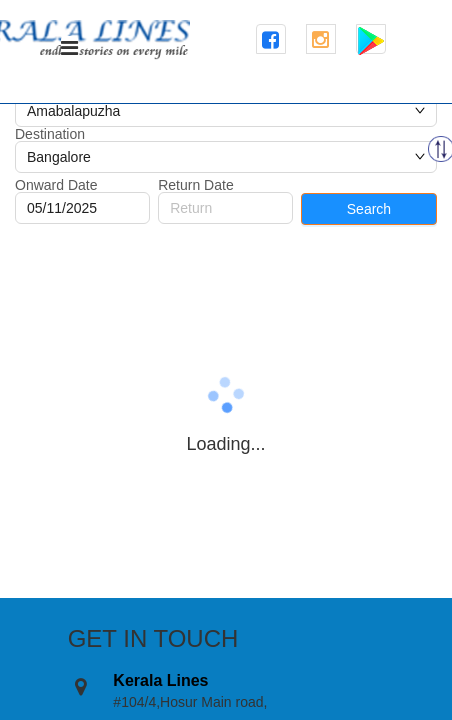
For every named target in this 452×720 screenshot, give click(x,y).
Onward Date (56, 185)
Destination (50, 134)
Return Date (195, 185)
